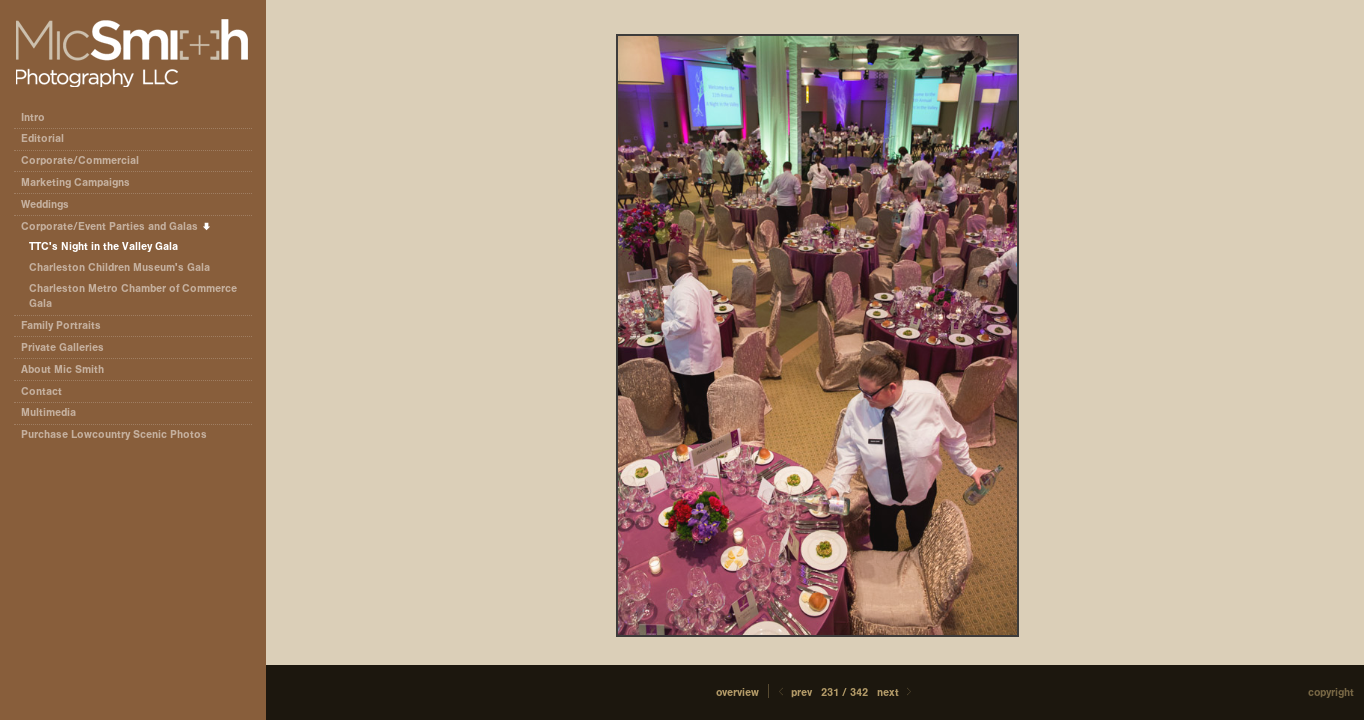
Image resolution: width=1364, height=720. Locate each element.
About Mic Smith (62, 369)
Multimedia (48, 412)
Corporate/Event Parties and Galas (116, 226)
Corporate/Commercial (87, 160)
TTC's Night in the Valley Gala (103, 246)
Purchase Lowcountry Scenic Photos (114, 434)
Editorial (49, 138)
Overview (737, 692)
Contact (41, 391)
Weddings (45, 204)
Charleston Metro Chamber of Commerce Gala (133, 296)
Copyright (1331, 692)
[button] (737, 692)
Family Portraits (61, 325)
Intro (33, 117)
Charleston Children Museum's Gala (119, 267)
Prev (793, 692)
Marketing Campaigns (75, 182)
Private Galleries (62, 347)
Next (896, 692)
